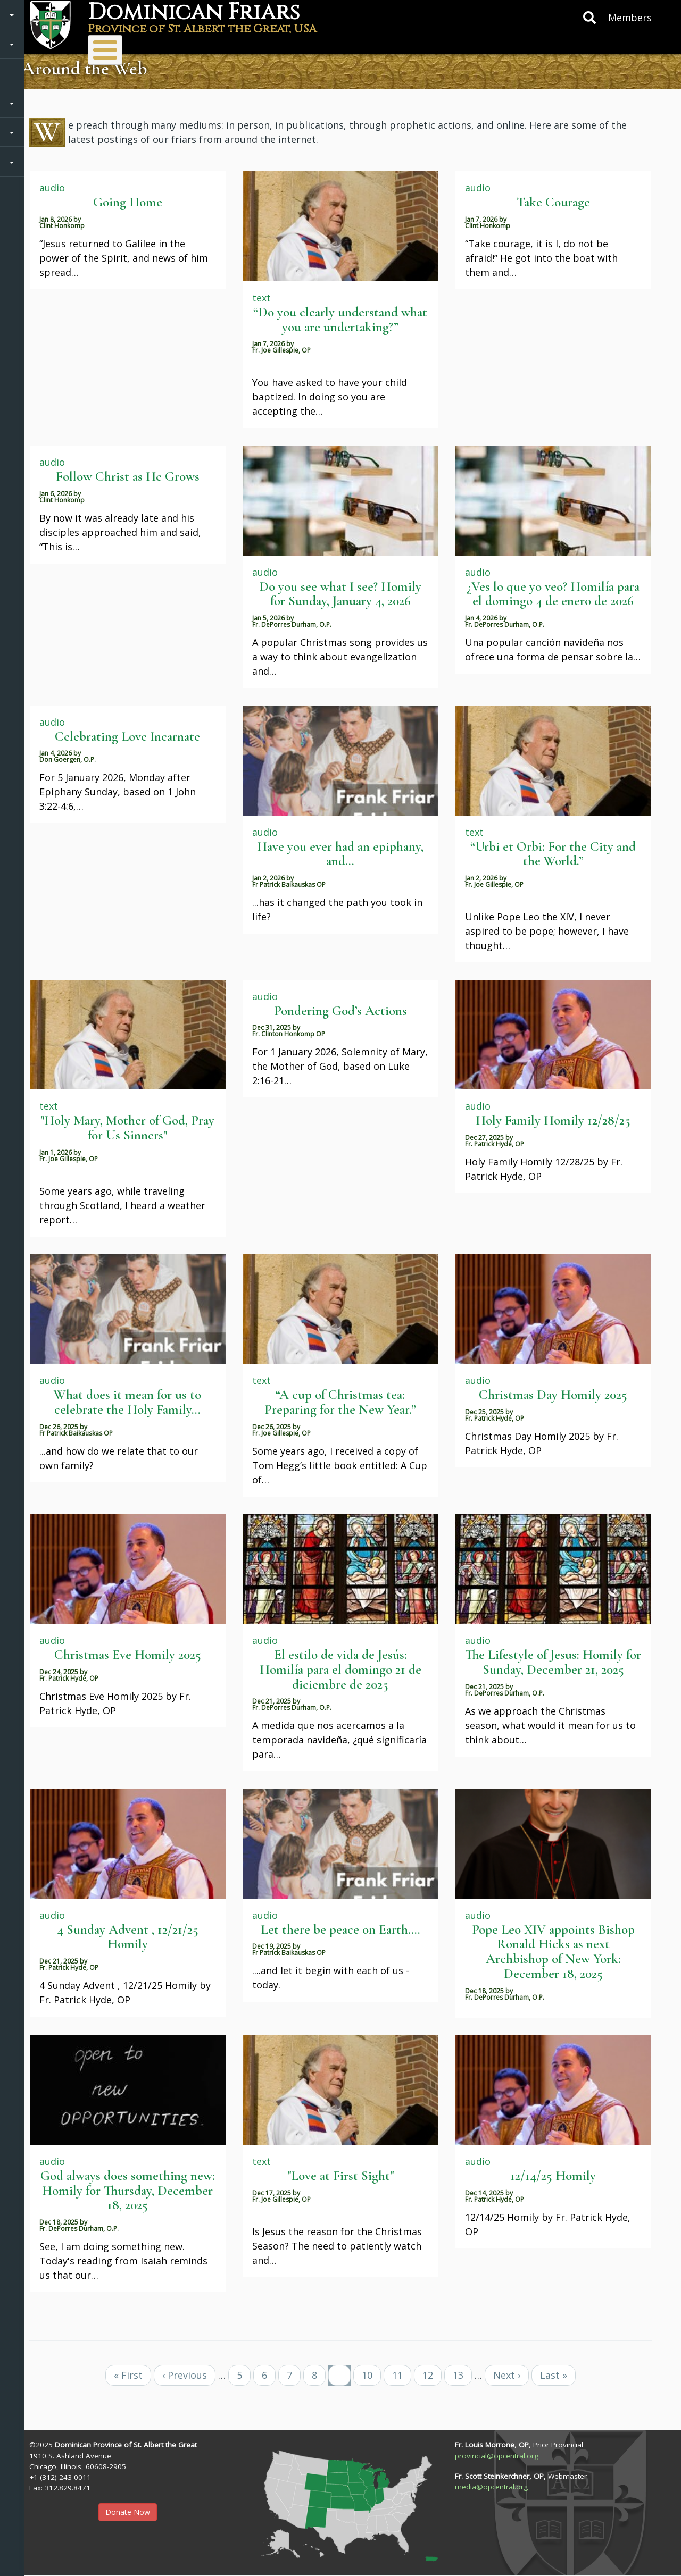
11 (401, 2374)
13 (462, 2374)
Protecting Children (548, 44)
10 (371, 2374)
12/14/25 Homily (553, 2176)
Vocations (285, 44)
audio (52, 187)
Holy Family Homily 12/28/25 (553, 1120)
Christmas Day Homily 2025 (553, 1395)
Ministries (199, 44)
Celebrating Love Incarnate (127, 736)
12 (432, 2374)
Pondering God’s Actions (340, 1011)
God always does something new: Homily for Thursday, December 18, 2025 (127, 2190)
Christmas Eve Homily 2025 (127, 1655)
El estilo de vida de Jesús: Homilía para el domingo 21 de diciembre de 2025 (340, 1669)
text (261, 297)
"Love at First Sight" (340, 2176)
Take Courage (553, 202)
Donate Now (127, 2512)
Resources (439, 44)
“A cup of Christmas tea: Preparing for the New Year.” (340, 1402)
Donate (358, 44)
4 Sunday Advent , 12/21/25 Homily (127, 1936)
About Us (114, 44)
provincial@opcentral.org (496, 2456)
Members (630, 17)
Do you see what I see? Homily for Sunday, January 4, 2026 (340, 593)
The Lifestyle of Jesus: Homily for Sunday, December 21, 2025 (553, 1662)
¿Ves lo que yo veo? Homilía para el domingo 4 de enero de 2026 (553, 593)
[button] (340, 2502)
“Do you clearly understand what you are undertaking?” (340, 319)
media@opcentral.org (491, 2486)
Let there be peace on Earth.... (340, 1929)
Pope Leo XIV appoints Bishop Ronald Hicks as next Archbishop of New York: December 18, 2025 (553, 1951)
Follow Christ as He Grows (128, 476)
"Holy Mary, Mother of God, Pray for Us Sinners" (127, 1127)
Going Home (127, 202)
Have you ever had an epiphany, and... (340, 853)
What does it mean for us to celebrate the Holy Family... (127, 1402)
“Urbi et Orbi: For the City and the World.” (553, 853)
